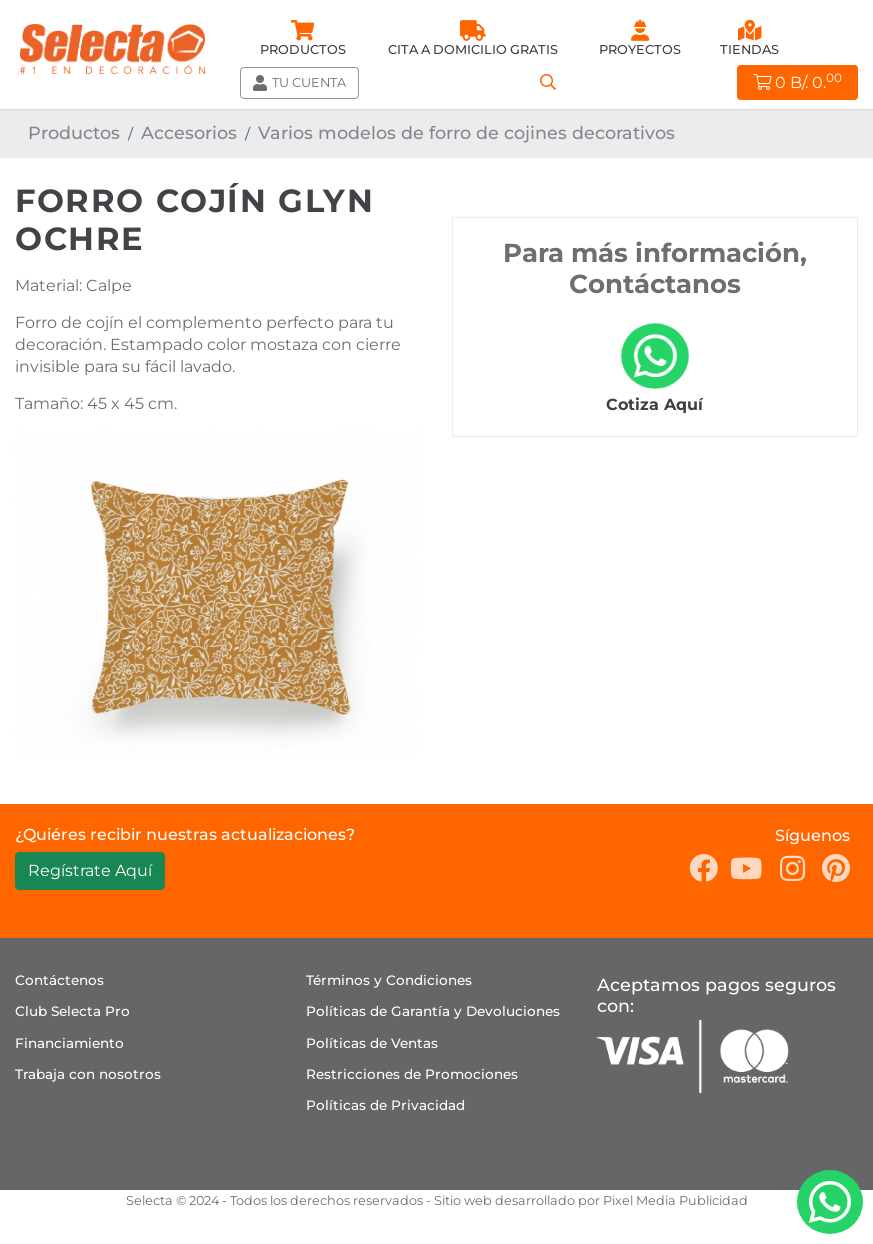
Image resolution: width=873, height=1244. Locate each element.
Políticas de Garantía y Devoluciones (433, 1011)
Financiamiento (69, 1043)
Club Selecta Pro (72, 1011)
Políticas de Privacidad (385, 1105)
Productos (74, 132)
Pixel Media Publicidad (675, 1200)
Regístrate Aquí (90, 870)
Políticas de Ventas (372, 1043)
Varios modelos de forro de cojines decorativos (466, 132)
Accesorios (189, 132)
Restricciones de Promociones (412, 1074)
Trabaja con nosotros (88, 1074)
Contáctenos (59, 980)
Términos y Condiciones (389, 980)
